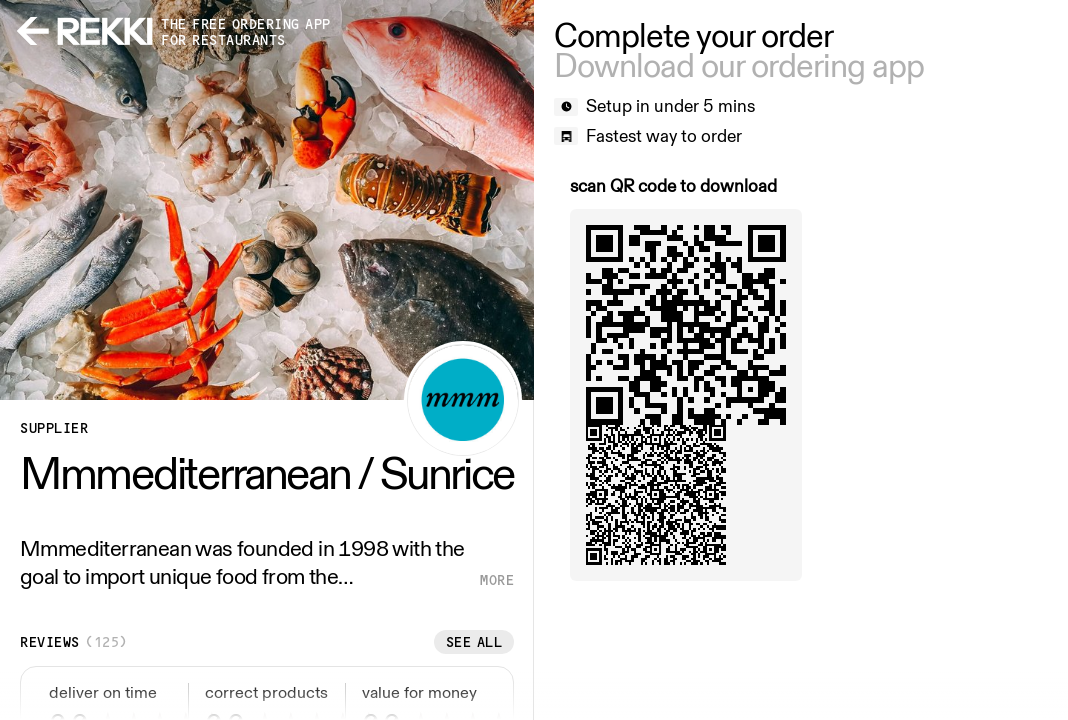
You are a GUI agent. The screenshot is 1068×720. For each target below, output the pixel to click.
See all (474, 642)
